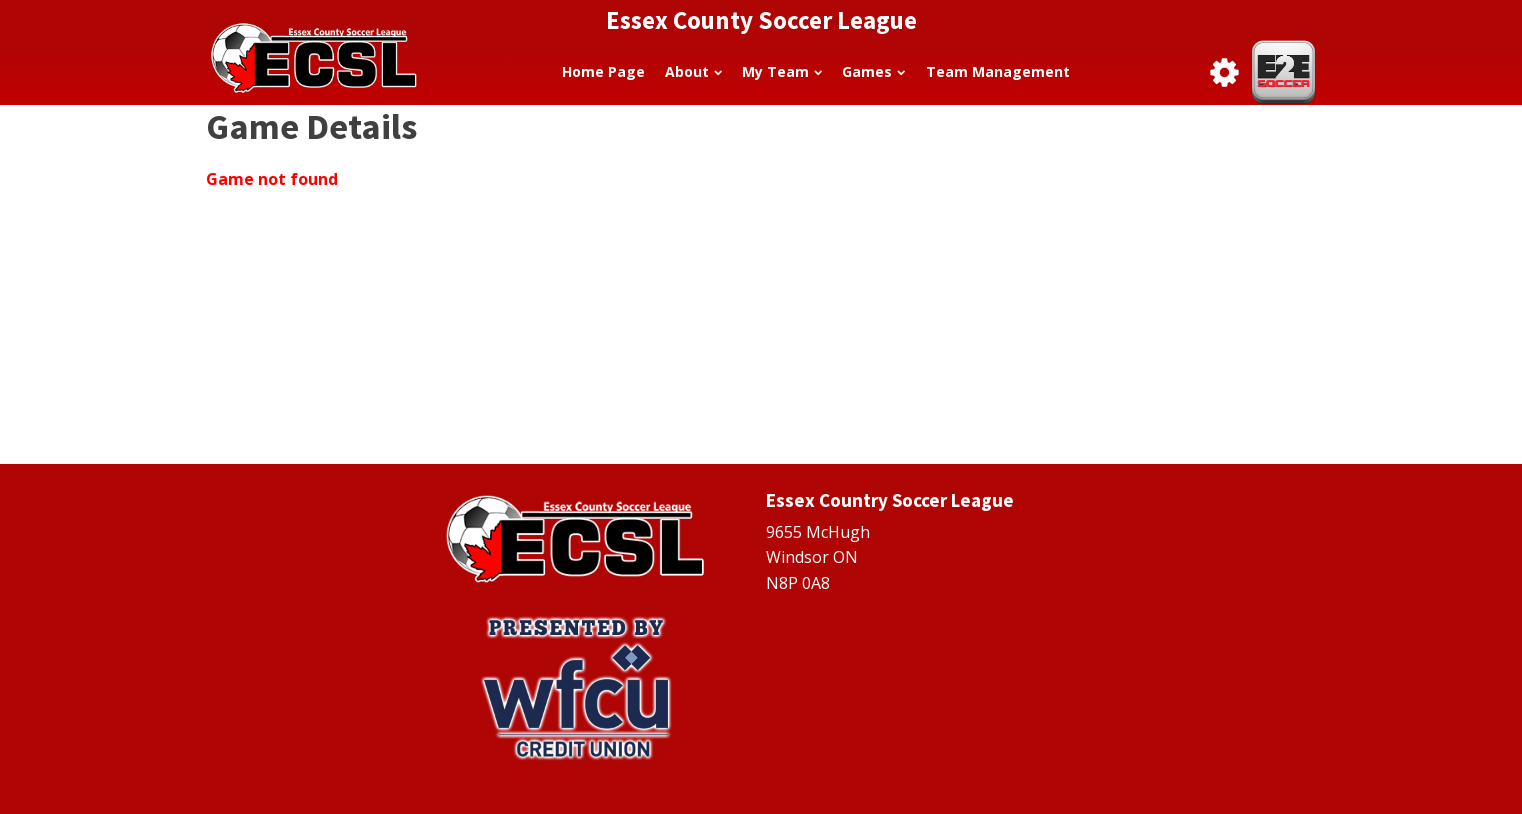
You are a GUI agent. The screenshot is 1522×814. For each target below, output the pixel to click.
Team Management (998, 71)
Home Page (603, 71)
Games (873, 71)
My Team (782, 71)
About (693, 71)
